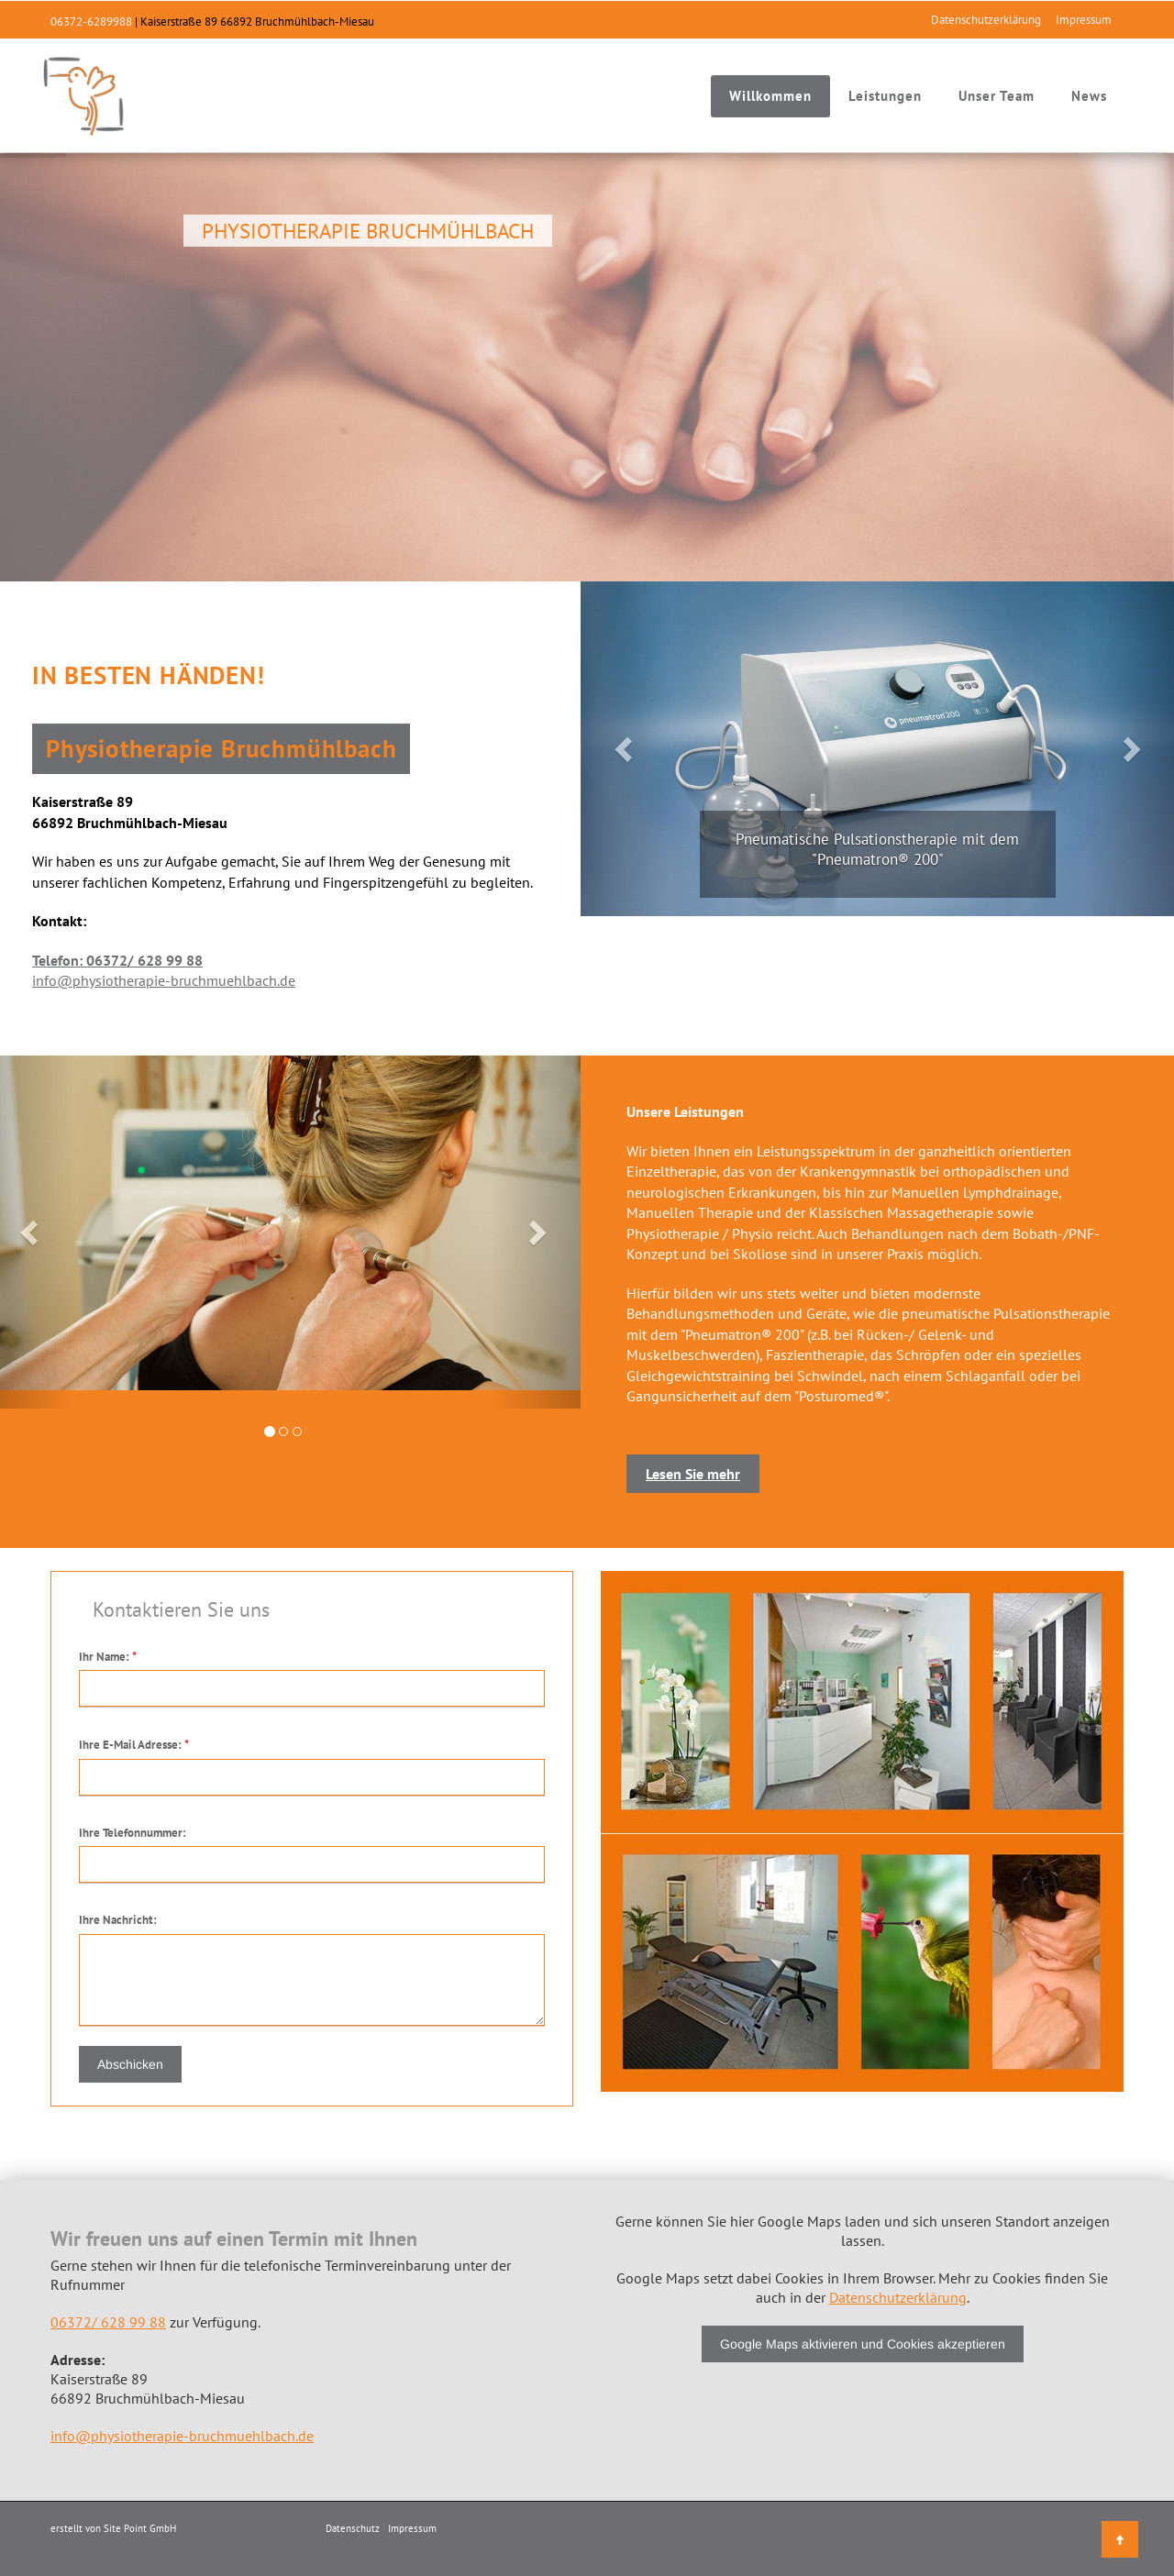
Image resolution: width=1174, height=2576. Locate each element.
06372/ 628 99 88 (108, 2322)
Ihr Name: (108, 1656)
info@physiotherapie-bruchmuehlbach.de (163, 980)
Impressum (1084, 20)
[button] (625, 748)
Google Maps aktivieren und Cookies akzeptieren (862, 2344)
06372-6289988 (91, 21)
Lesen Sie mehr (693, 1474)
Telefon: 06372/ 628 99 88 (117, 960)
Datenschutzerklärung (986, 20)
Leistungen (885, 96)
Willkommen (770, 96)
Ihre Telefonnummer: (132, 1833)
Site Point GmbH (140, 2528)
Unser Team (996, 96)
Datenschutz (353, 2528)
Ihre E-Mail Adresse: (134, 1744)
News (1089, 96)
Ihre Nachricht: (118, 1920)
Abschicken (130, 2064)
